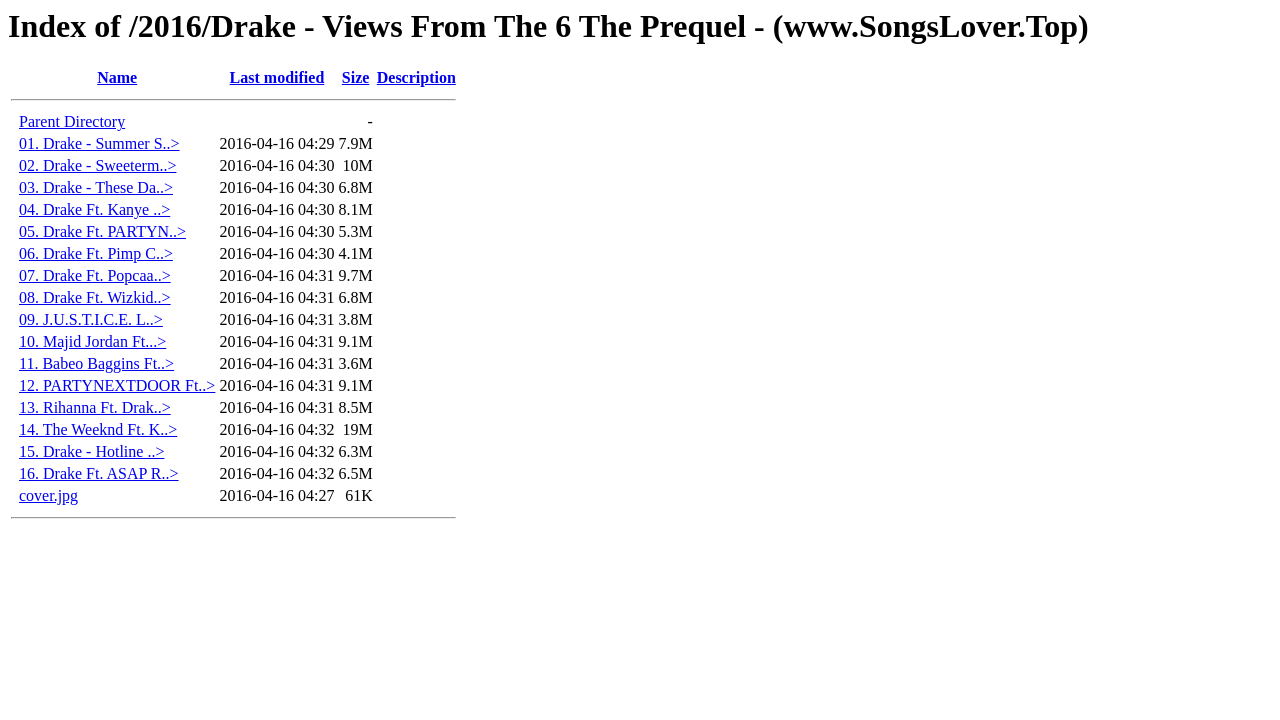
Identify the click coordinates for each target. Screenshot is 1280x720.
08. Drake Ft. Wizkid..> (95, 297)
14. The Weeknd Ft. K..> (98, 429)
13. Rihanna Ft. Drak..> (95, 407)
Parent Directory (72, 121)
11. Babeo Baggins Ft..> (96, 363)
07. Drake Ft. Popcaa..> (95, 275)
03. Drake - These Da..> (96, 187)
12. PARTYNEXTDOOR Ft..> (117, 385)
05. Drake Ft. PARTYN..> (102, 231)
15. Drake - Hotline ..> (91, 451)
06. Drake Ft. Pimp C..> (96, 253)
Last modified (277, 77)
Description (416, 77)
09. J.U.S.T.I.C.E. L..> (91, 319)
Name (117, 77)
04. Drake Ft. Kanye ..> (94, 209)
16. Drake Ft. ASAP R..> (99, 473)
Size (356, 77)
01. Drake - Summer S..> (99, 143)
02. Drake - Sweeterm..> (97, 165)
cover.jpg (48, 495)
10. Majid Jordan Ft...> (92, 341)
